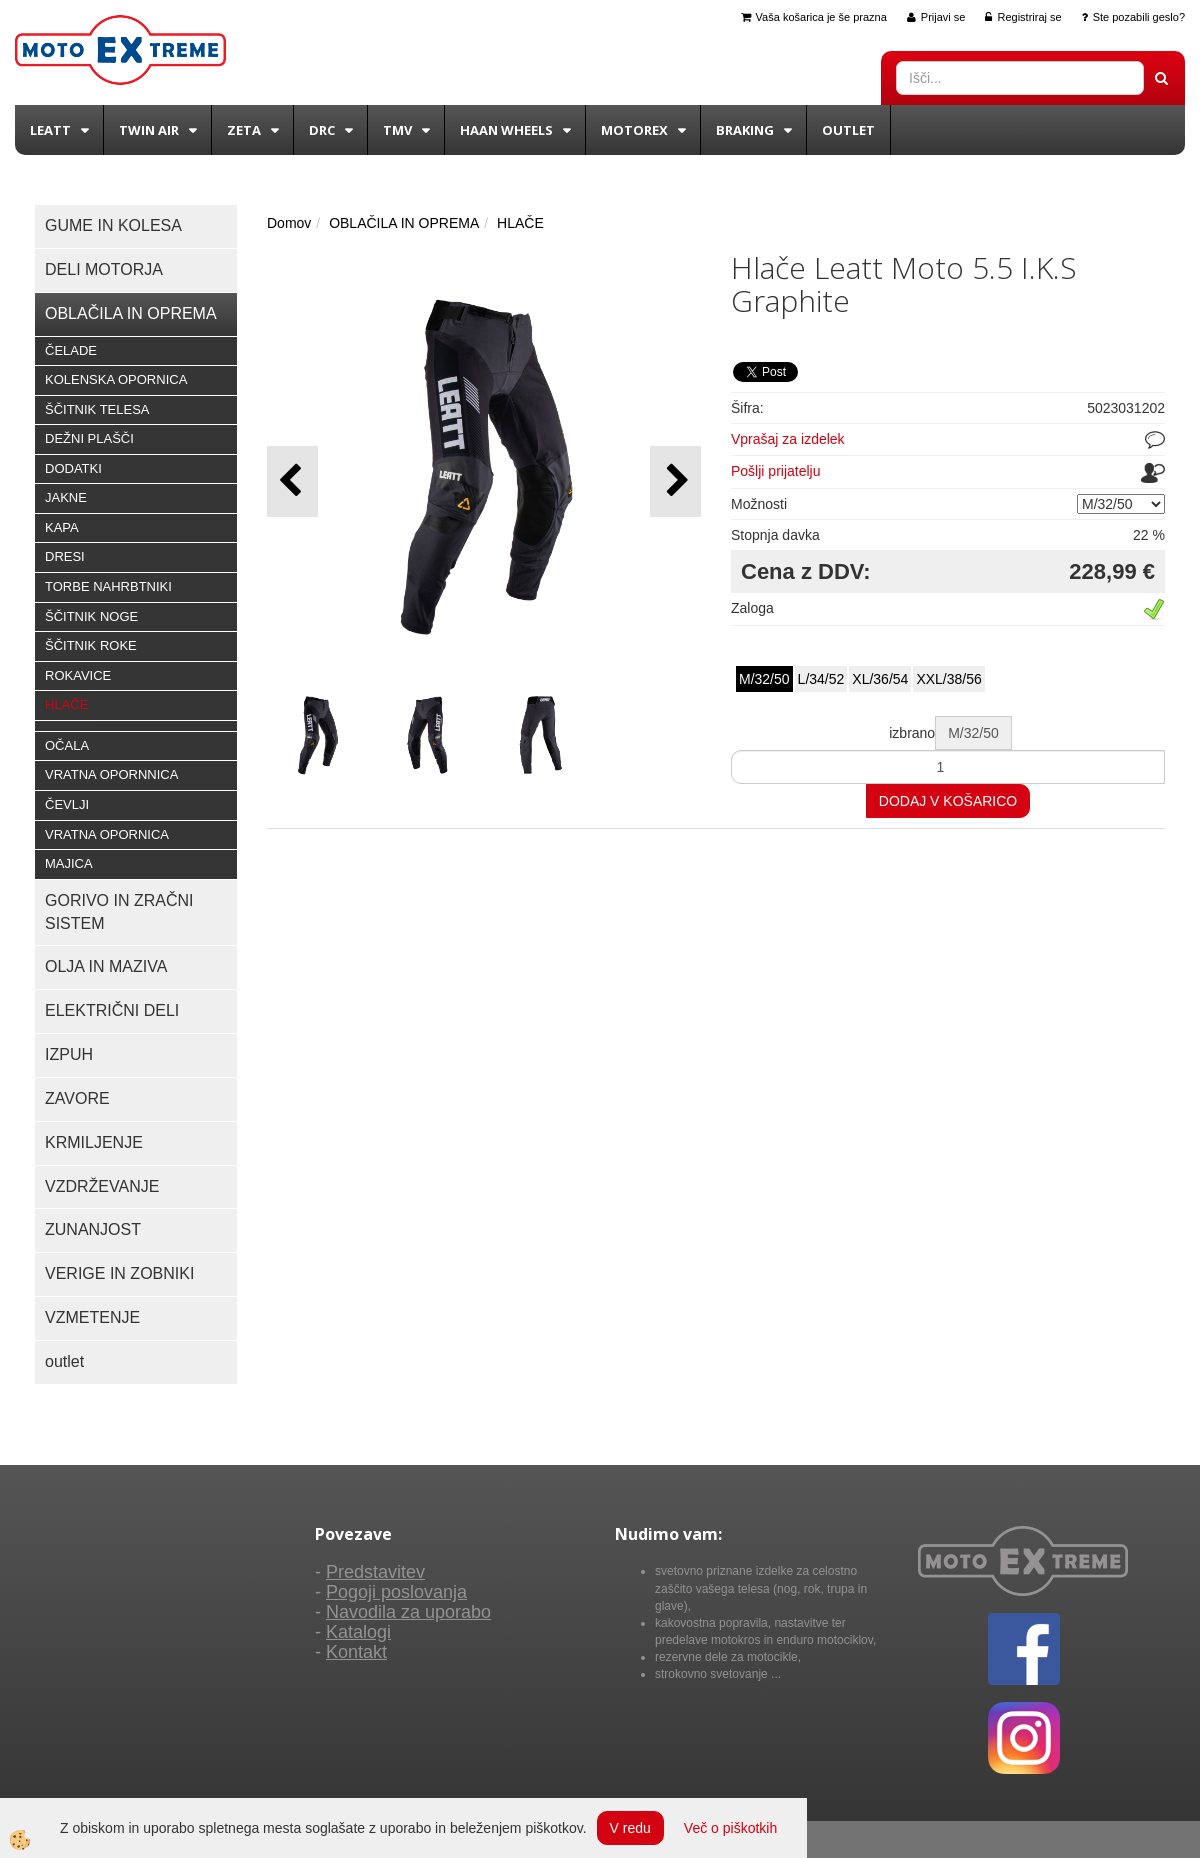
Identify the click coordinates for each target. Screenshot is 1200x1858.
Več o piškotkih (730, 1828)
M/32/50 (764, 679)
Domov (289, 223)
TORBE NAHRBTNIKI (108, 586)
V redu (630, 1828)
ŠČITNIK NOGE (91, 616)
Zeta (244, 130)
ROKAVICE (78, 675)
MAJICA (69, 863)
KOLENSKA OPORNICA (116, 379)
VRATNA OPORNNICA (111, 774)
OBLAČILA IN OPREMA (404, 223)
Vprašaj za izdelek (788, 439)
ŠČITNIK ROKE (91, 645)
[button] (675, 481)
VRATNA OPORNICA (107, 834)
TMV (397, 130)
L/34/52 (821, 679)
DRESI (65, 556)
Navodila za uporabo (408, 1612)
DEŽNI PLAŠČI (89, 438)
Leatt (50, 130)
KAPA (62, 527)
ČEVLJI (67, 804)
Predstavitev (375, 1572)
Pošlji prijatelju (775, 471)
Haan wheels (506, 130)
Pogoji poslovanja (396, 1592)
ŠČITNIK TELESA (97, 409)
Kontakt (356, 1652)
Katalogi (358, 1632)
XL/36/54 (880, 679)
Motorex (634, 130)
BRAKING (745, 130)
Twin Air (149, 130)
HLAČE (66, 704)
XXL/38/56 (948, 679)
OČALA (67, 745)
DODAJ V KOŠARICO (948, 801)
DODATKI (73, 468)
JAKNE (66, 497)
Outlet (848, 130)
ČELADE (71, 350)
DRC (322, 130)
